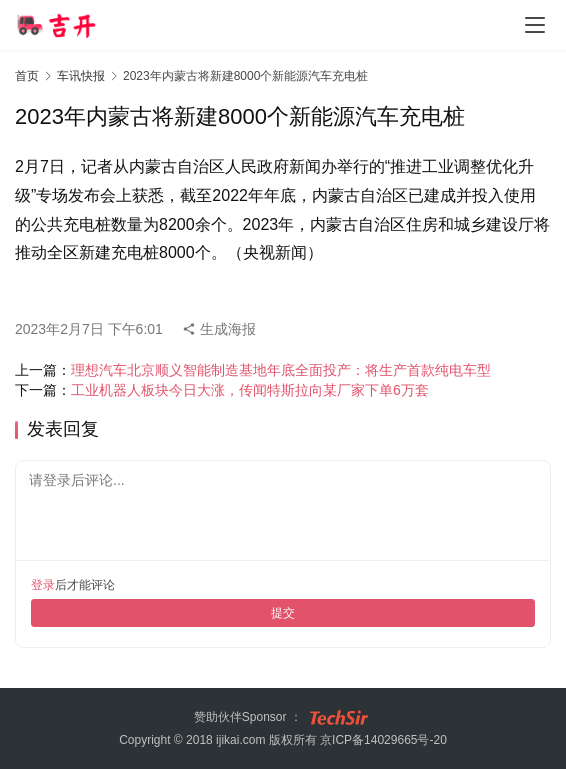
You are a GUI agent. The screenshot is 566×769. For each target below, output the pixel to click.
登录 (43, 585)
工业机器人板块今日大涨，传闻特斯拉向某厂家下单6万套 (250, 390)
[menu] (535, 25)
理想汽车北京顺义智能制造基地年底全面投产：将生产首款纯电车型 (281, 370)
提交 (283, 613)
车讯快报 (81, 76)
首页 (27, 76)
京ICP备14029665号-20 (383, 740)
